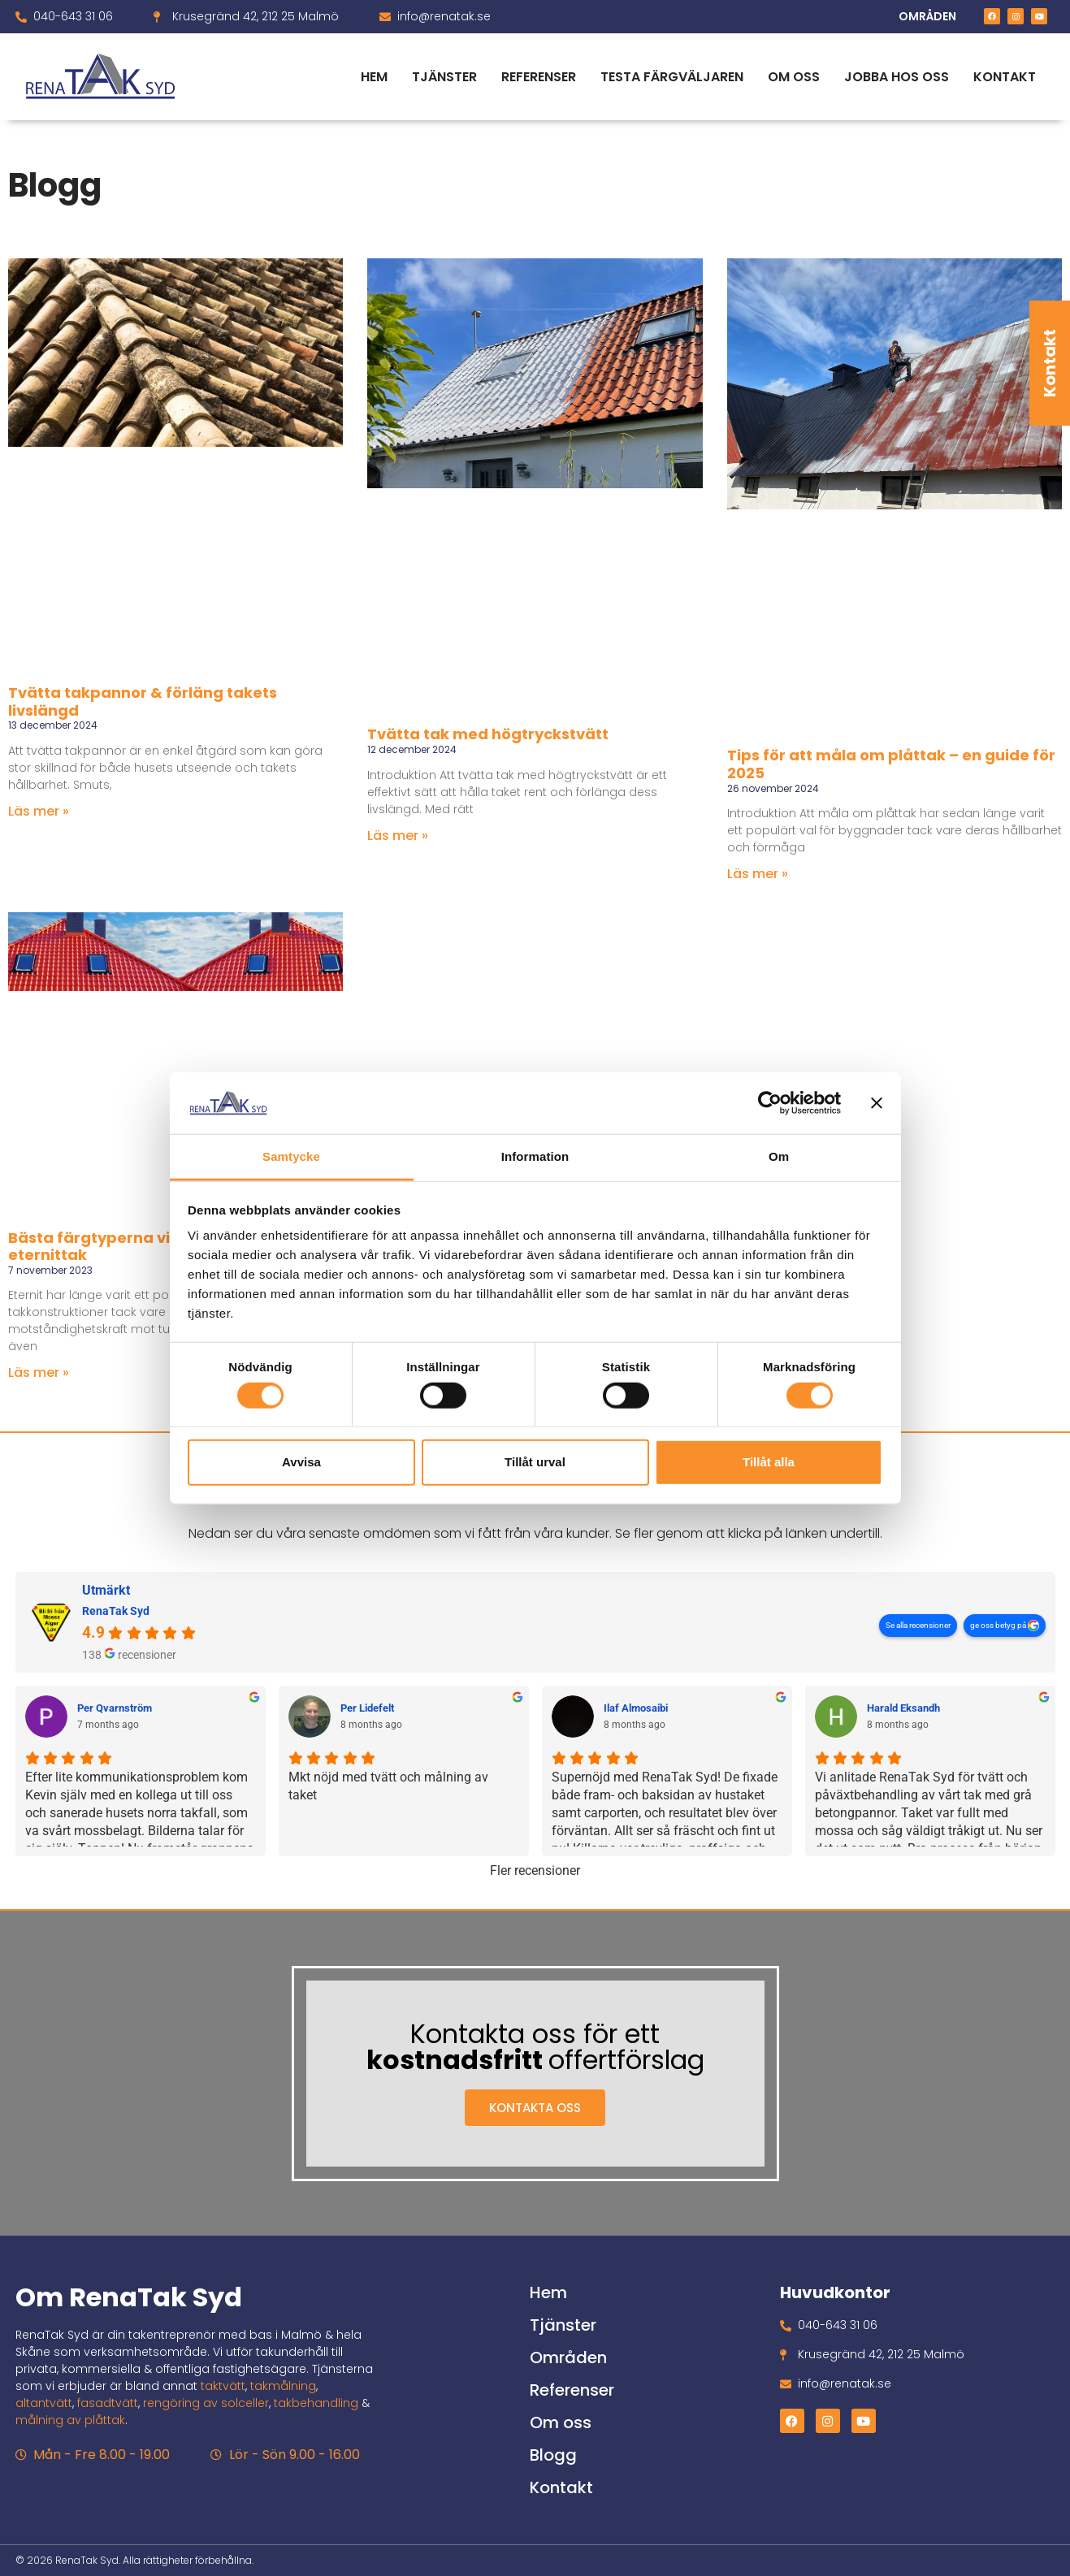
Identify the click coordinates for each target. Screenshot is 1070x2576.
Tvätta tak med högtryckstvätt (488, 734)
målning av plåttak (70, 2420)
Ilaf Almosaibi (636, 1708)
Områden (568, 2357)
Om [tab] (779, 1156)
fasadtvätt (107, 2403)
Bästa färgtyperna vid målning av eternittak (139, 1246)
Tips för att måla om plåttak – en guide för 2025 (891, 764)
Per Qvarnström (114, 1708)
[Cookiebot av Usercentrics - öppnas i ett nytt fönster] (770, 1103)
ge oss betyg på (999, 1625)
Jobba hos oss (896, 76)
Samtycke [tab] (291, 1156)
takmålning (283, 2386)
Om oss (794, 76)
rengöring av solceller (206, 2403)
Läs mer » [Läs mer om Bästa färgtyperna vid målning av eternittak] (38, 1372)
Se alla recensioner (918, 1625)
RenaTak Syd (115, 1611)
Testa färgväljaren (671, 76)
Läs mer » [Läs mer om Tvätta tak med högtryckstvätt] (397, 835)
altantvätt (43, 2403)
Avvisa (301, 1462)
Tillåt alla (769, 1462)
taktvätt (223, 2386)
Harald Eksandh (903, 1708)
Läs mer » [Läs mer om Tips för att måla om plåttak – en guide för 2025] (757, 873)
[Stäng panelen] (876, 1103)
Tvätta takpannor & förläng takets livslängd (142, 701)
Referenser (538, 76)
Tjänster (444, 76)
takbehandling (316, 2403)
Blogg (553, 2455)
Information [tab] (535, 1156)
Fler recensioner (535, 1870)
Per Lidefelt (367, 1708)
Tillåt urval (535, 1462)
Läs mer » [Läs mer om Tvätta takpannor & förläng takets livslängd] (38, 811)
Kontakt (1049, 363)
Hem (374, 76)
